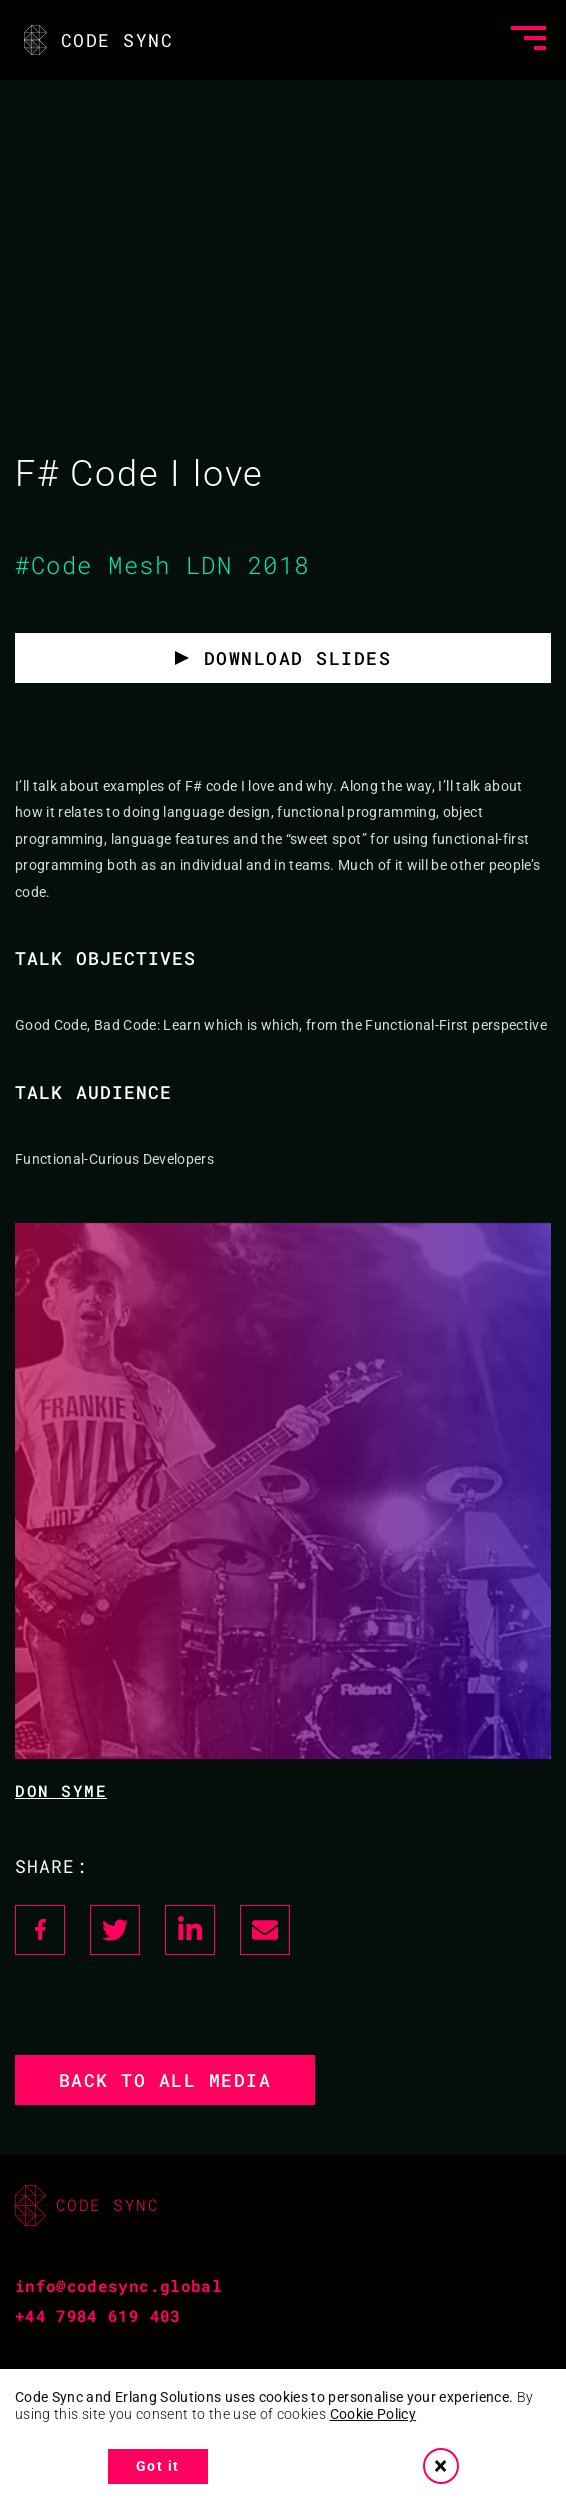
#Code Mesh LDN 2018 (162, 565)
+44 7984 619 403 (98, 2315)
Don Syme (61, 1790)
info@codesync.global (118, 2285)
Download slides (298, 658)
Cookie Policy (373, 2414)
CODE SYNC (96, 40)
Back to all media (165, 2080)
